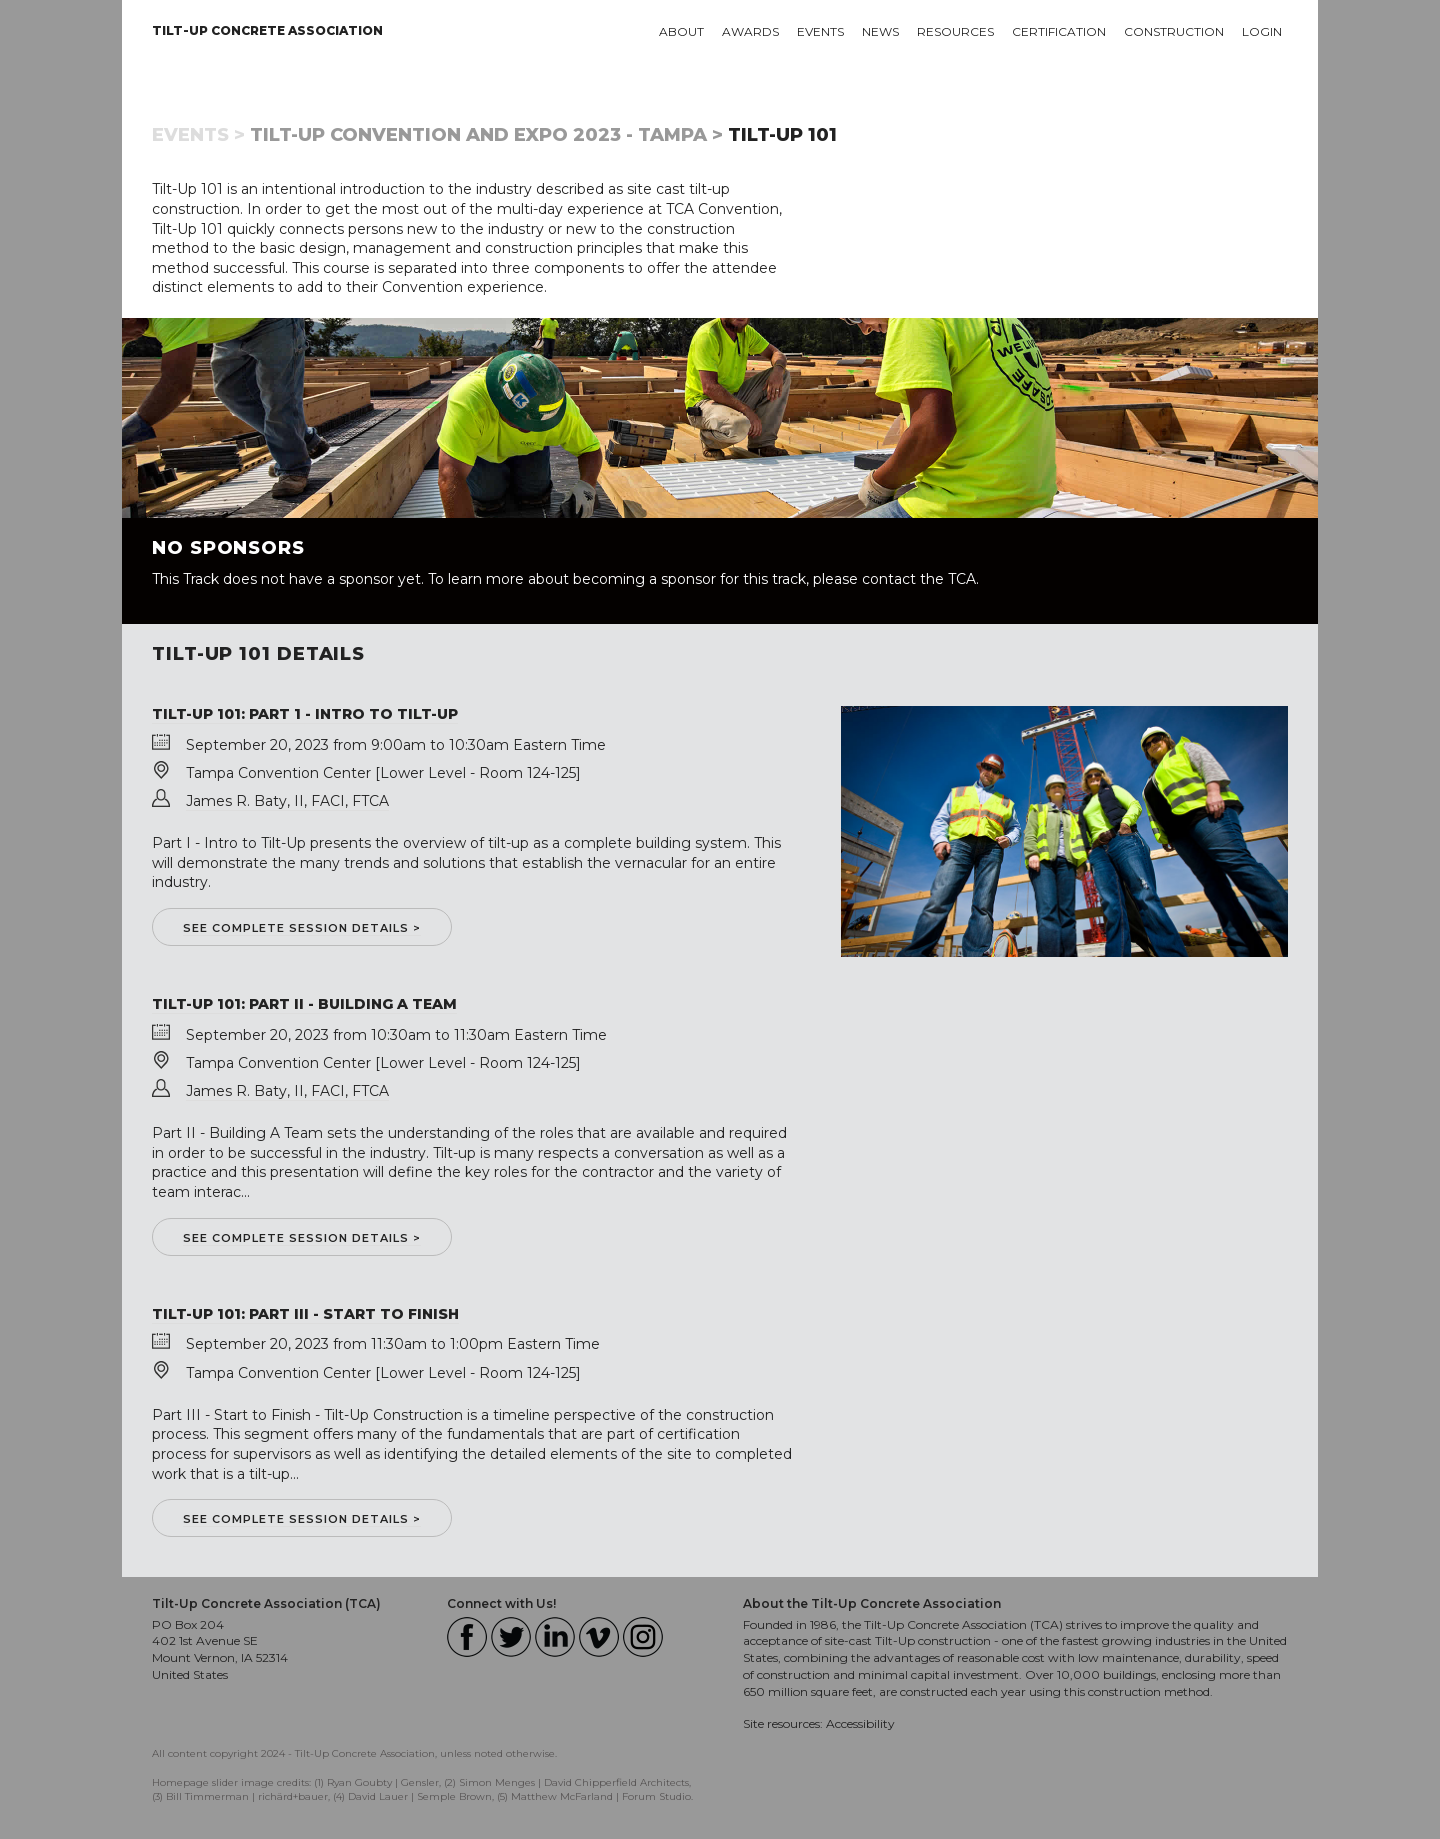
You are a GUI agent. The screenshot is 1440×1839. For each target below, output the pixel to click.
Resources (955, 31)
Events (820, 31)
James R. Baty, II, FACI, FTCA (287, 801)
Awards (750, 31)
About (681, 31)
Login (1262, 31)
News (880, 31)
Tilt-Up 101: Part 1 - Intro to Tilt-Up (305, 714)
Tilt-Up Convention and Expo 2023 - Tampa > (486, 135)
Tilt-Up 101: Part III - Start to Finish (305, 1314)
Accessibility (860, 1723)
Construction (1174, 31)
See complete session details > (302, 928)
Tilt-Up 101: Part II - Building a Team (304, 1004)
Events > (198, 135)
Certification (1059, 31)
